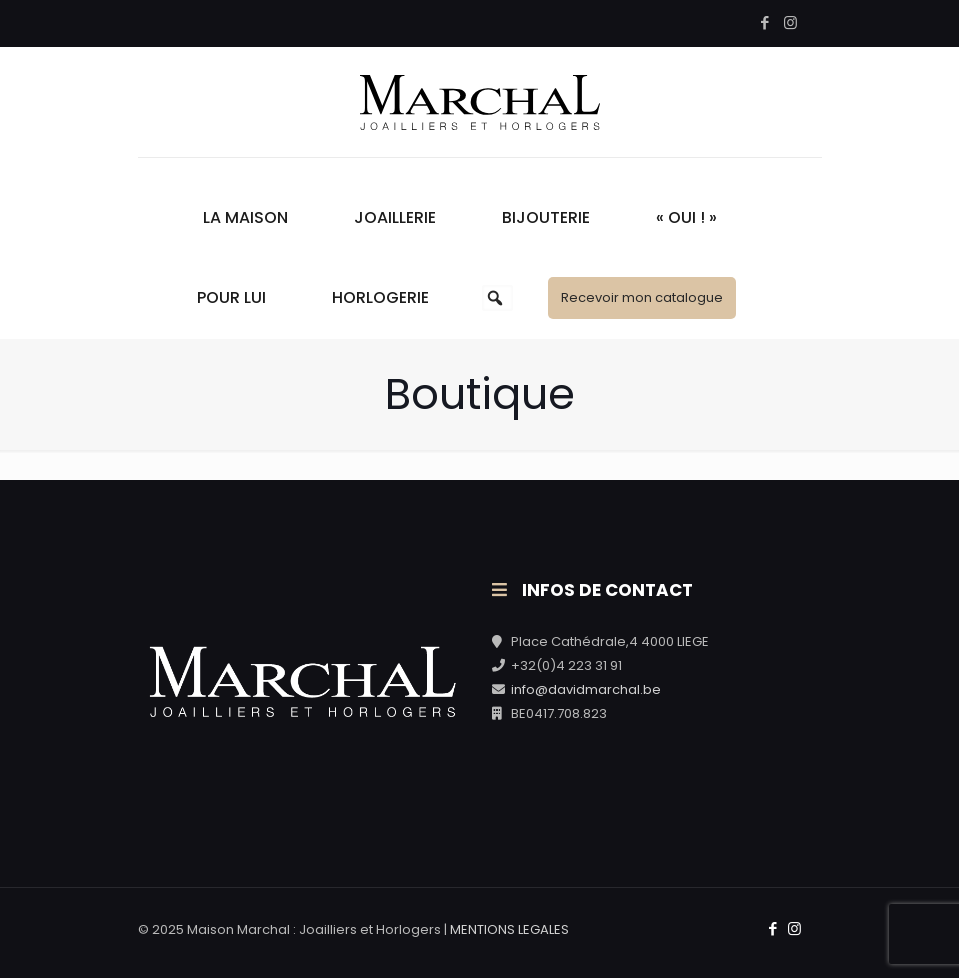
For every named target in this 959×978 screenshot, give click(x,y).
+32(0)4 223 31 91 (566, 665)
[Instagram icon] (790, 22)
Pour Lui (231, 297)
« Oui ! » (686, 217)
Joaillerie (395, 217)
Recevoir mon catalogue (642, 297)
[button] (495, 298)
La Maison (245, 217)
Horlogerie (380, 297)
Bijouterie (546, 217)
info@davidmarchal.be (586, 689)
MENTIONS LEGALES (509, 929)
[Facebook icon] (765, 22)
